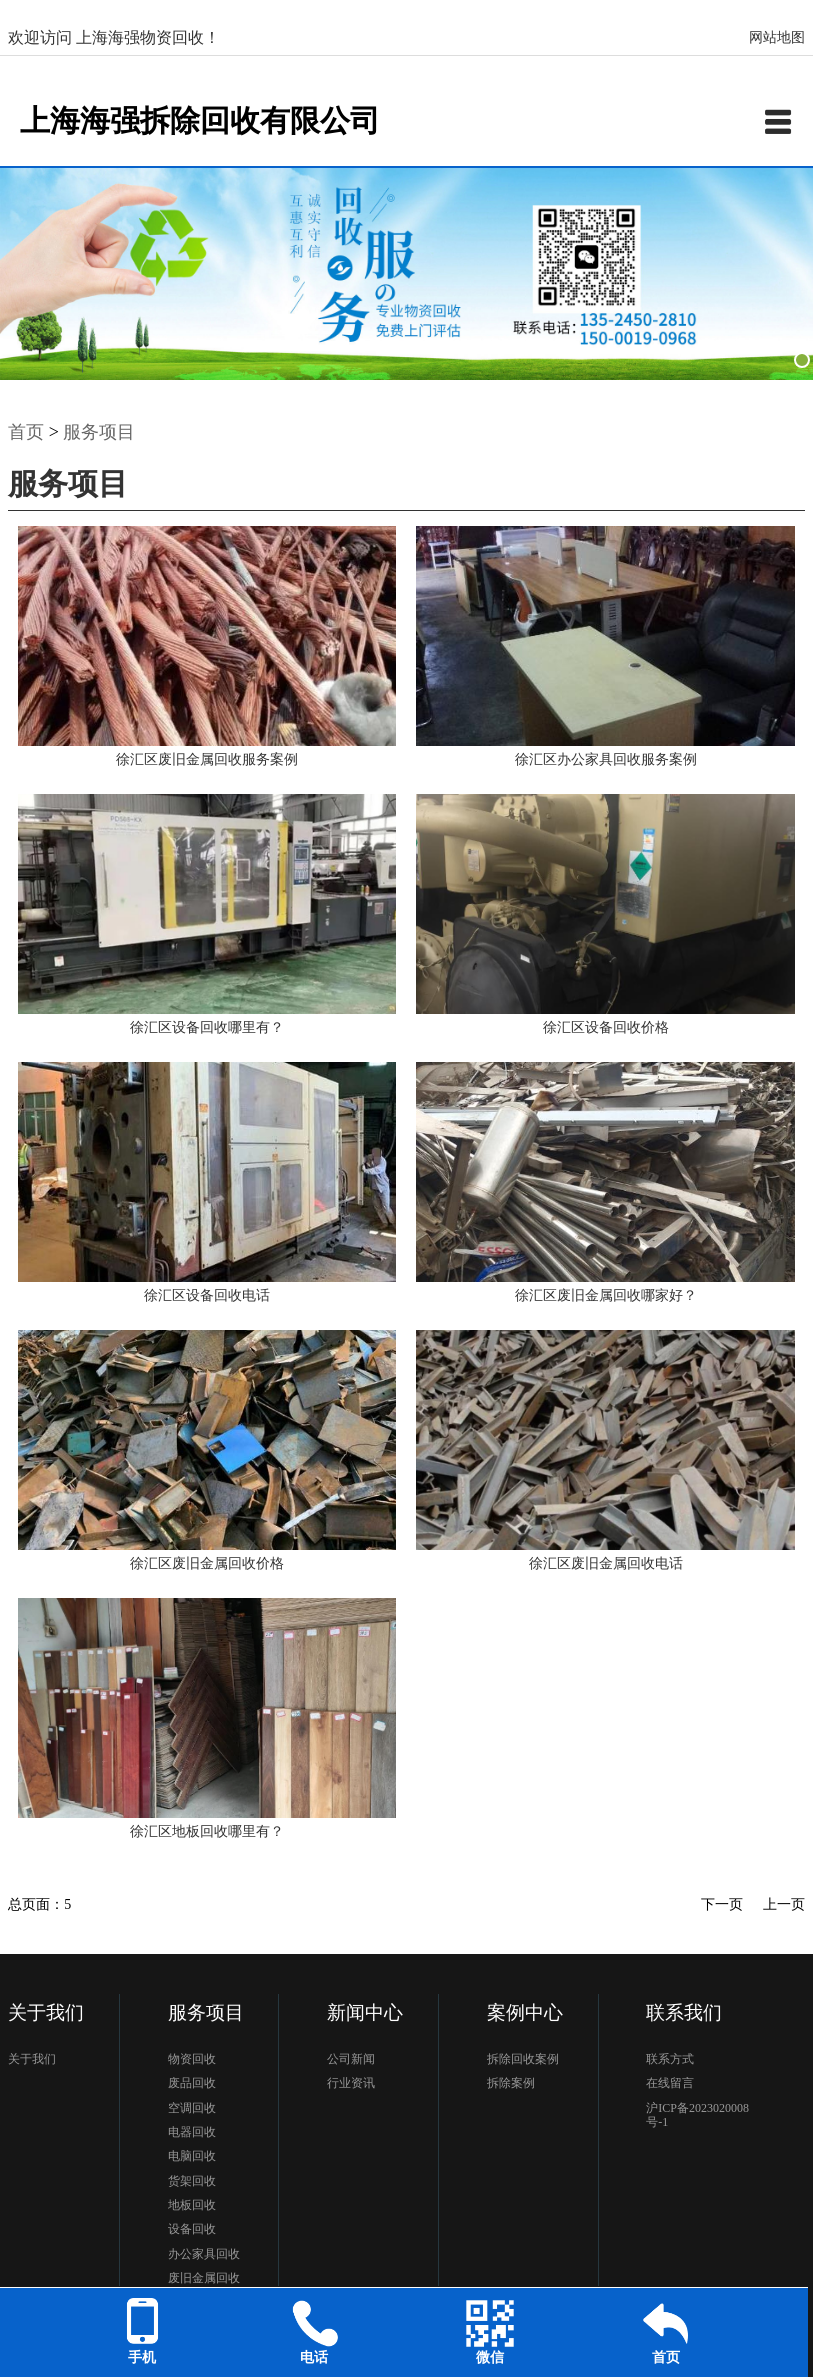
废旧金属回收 (204, 2278)
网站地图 (777, 37)
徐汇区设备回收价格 (606, 1027)
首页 (26, 432)
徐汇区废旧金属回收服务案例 (207, 759)
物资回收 (192, 2059)
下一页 (722, 1904)
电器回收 (192, 2132)
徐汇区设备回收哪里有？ (207, 1027)
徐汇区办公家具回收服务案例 (606, 759)
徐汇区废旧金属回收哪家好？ (606, 1295)
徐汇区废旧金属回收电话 (606, 1563)
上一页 (784, 1904)
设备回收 (192, 2229)
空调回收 (192, 2108)
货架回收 (192, 2181)
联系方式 (670, 2059)
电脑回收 (192, 2156)
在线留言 (670, 2083)
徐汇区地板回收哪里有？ (207, 1831)
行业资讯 (351, 2083)
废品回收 (192, 2083)
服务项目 (99, 432)
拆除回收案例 (523, 2059)
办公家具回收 (204, 2254)
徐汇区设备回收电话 (207, 1295)
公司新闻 (351, 2059)
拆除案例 (511, 2083)
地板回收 (192, 2205)
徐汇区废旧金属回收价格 (207, 1563)
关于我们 (32, 2059)
